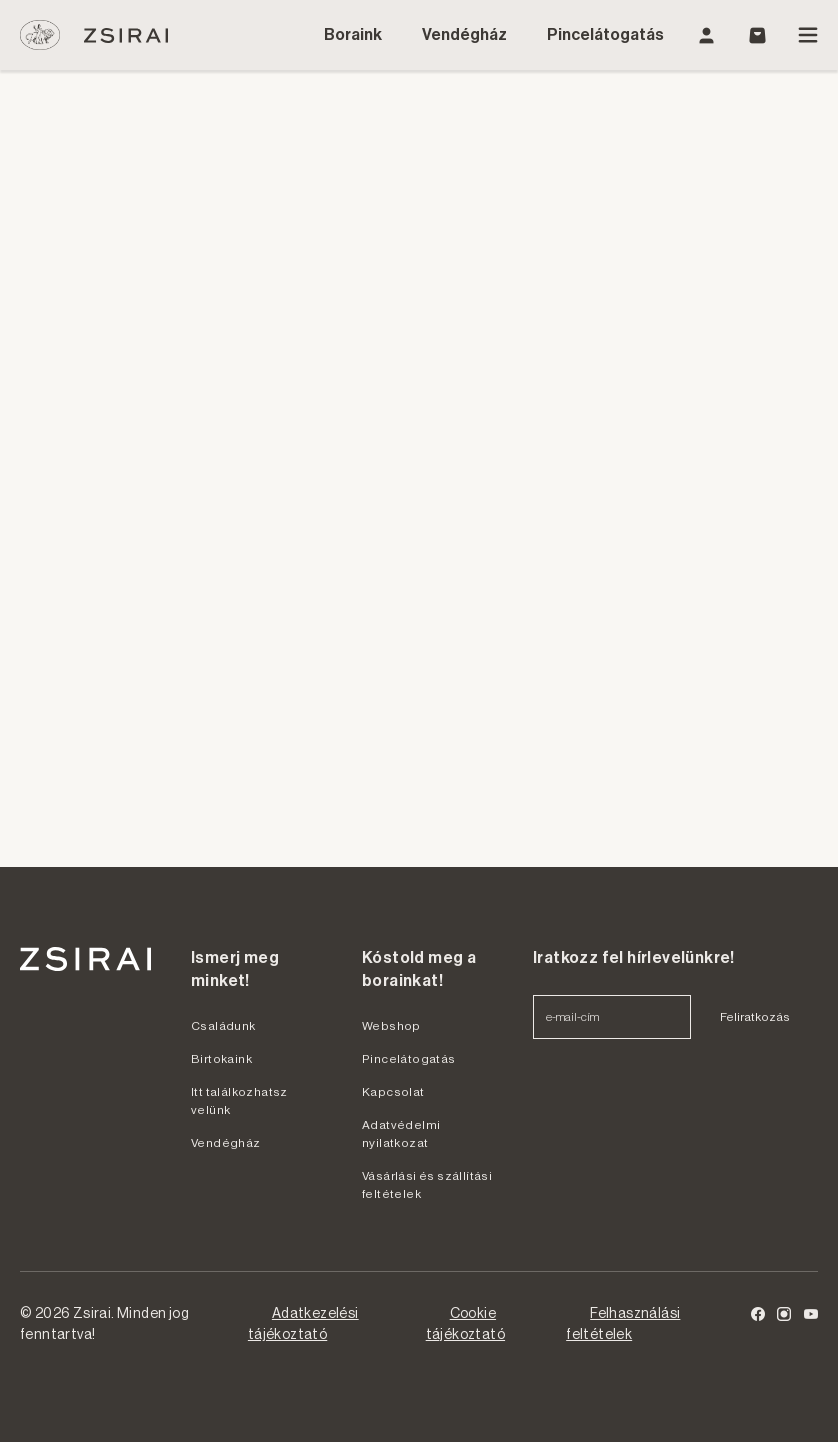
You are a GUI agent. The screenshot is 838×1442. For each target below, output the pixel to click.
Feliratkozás (755, 1017)
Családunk (223, 1026)
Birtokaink (221, 1059)
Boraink (353, 35)
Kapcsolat (393, 1092)
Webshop (391, 1026)
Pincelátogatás (605, 35)
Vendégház (464, 35)
